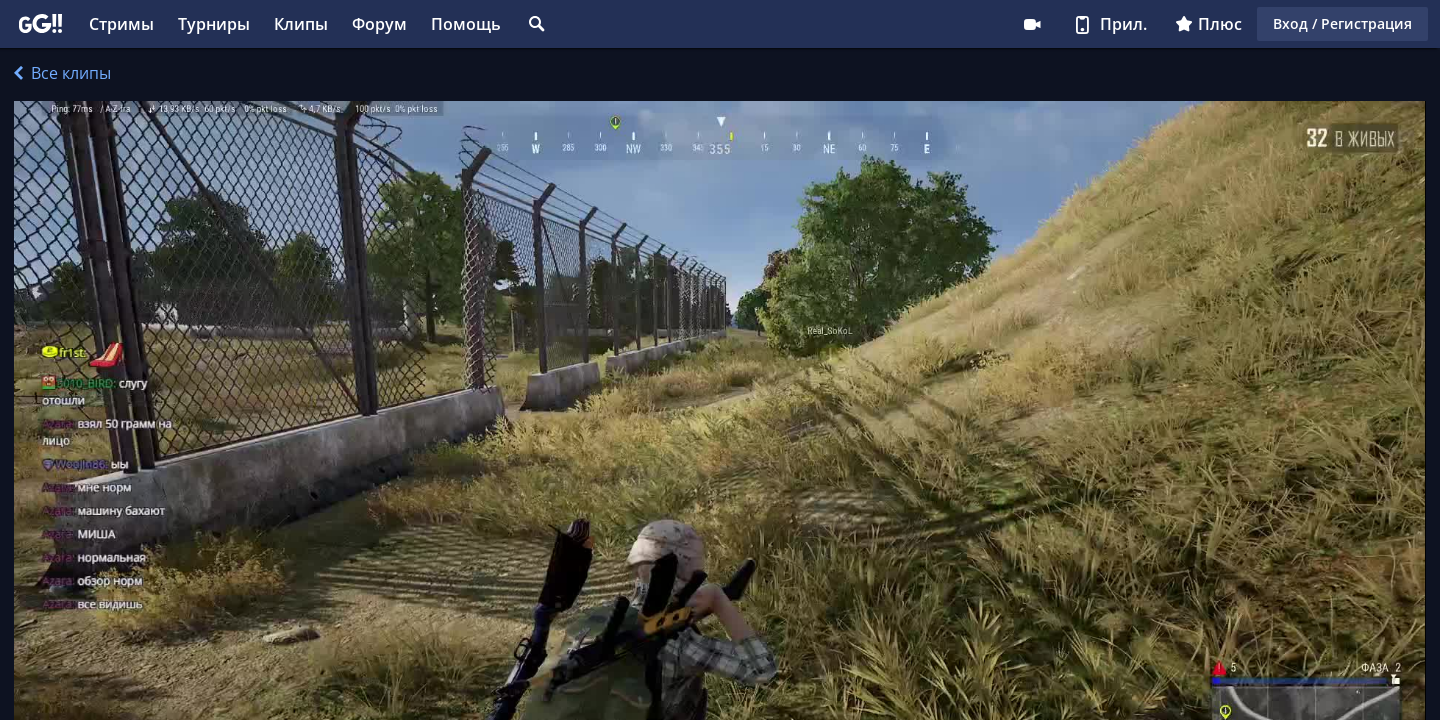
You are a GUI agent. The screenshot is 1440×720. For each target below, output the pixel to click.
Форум (379, 24)
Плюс (1208, 24)
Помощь (466, 24)
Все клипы (62, 73)
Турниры (214, 24)
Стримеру (1032, 24)
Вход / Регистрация (1342, 23)
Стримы (121, 24)
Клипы (301, 24)
